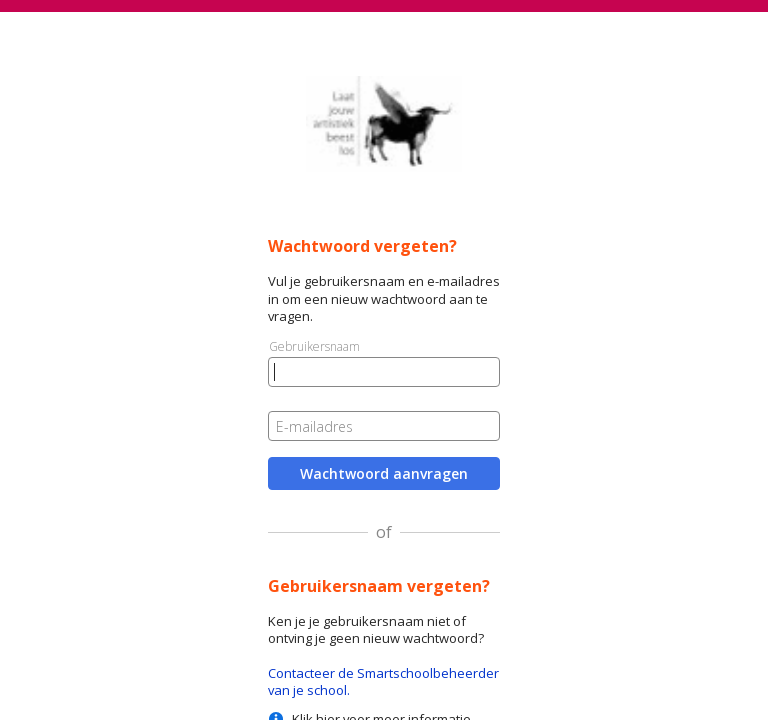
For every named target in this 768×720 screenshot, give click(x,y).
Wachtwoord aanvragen (384, 473)
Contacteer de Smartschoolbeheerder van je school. (383, 681)
